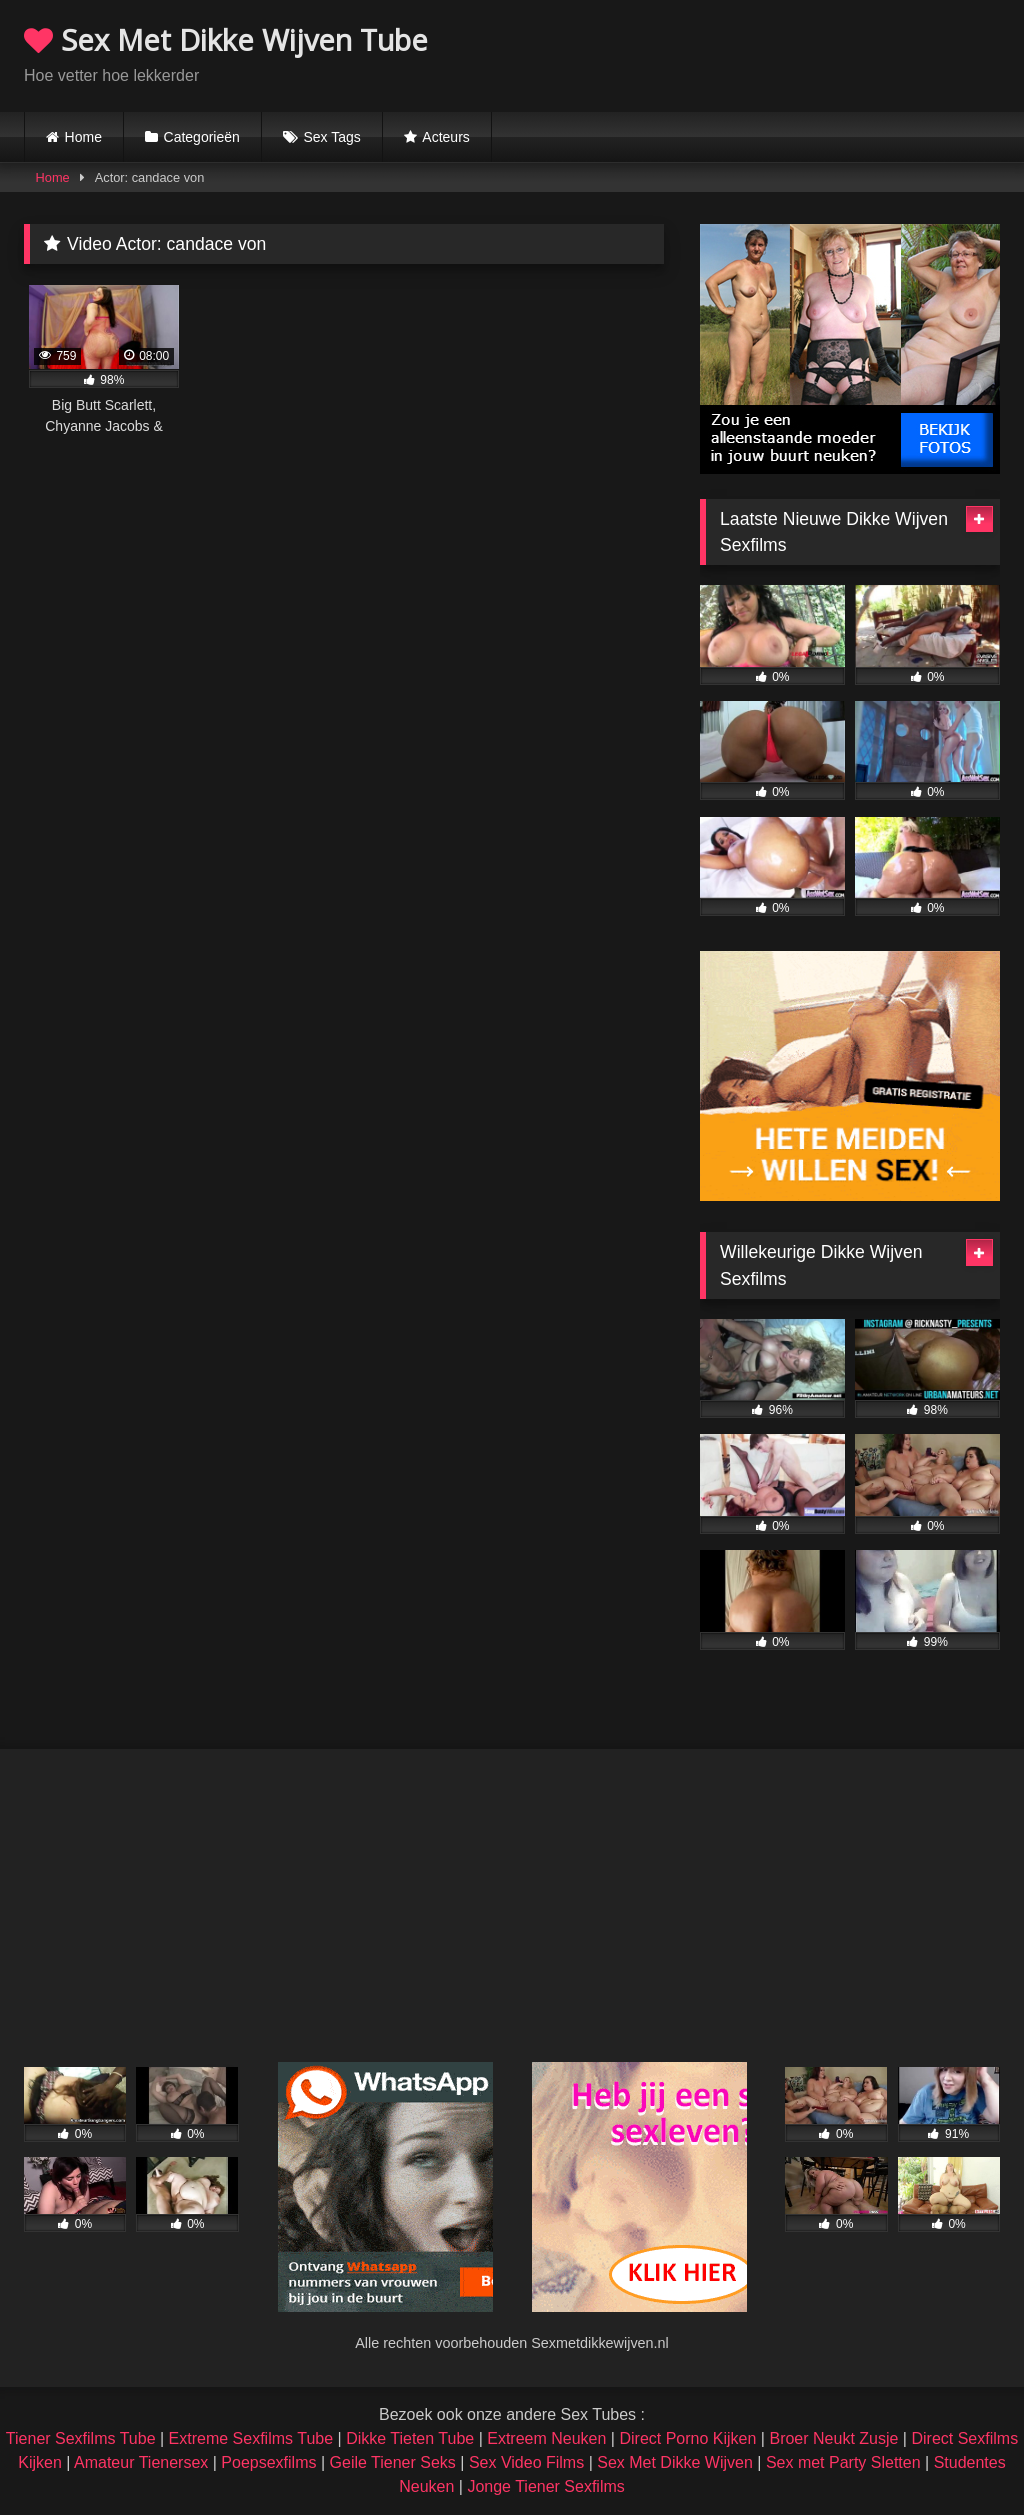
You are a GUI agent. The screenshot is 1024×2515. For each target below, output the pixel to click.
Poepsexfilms (268, 2462)
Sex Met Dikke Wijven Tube (226, 39)
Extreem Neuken (546, 2438)
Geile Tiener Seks (393, 2462)
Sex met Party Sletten (843, 2462)
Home (83, 137)
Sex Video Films (526, 2462)
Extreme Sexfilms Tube (251, 2438)
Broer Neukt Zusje (833, 2438)
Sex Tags (331, 137)
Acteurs (445, 137)
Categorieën (202, 137)
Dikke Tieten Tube (410, 2438)
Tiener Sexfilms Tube (81, 2438)
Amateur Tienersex (141, 2462)
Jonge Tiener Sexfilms (545, 2486)
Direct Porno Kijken (687, 2438)
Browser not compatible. (766, 53)
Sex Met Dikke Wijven (675, 2462)
